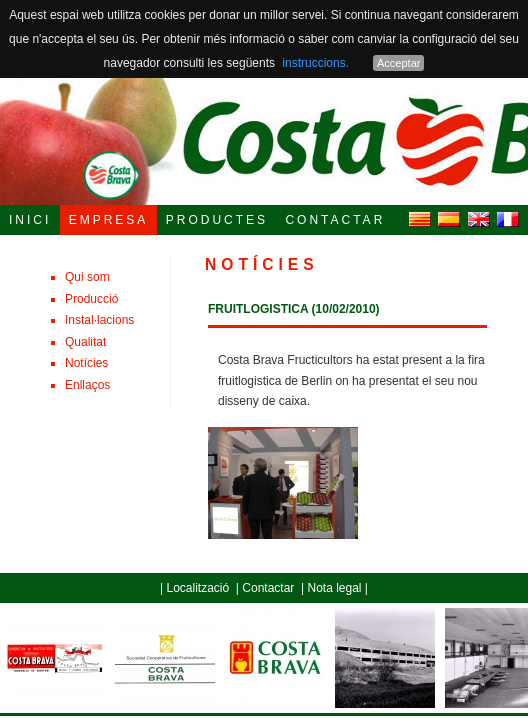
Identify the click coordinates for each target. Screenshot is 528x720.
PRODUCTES (217, 220)
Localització (197, 588)
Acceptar (398, 63)
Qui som (87, 277)
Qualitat (85, 342)
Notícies (86, 363)
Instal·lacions (99, 320)
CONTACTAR (335, 220)
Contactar (268, 588)
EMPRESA (109, 220)
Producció (91, 299)
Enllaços (87, 385)
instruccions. (315, 63)
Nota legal (334, 588)
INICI (30, 220)
